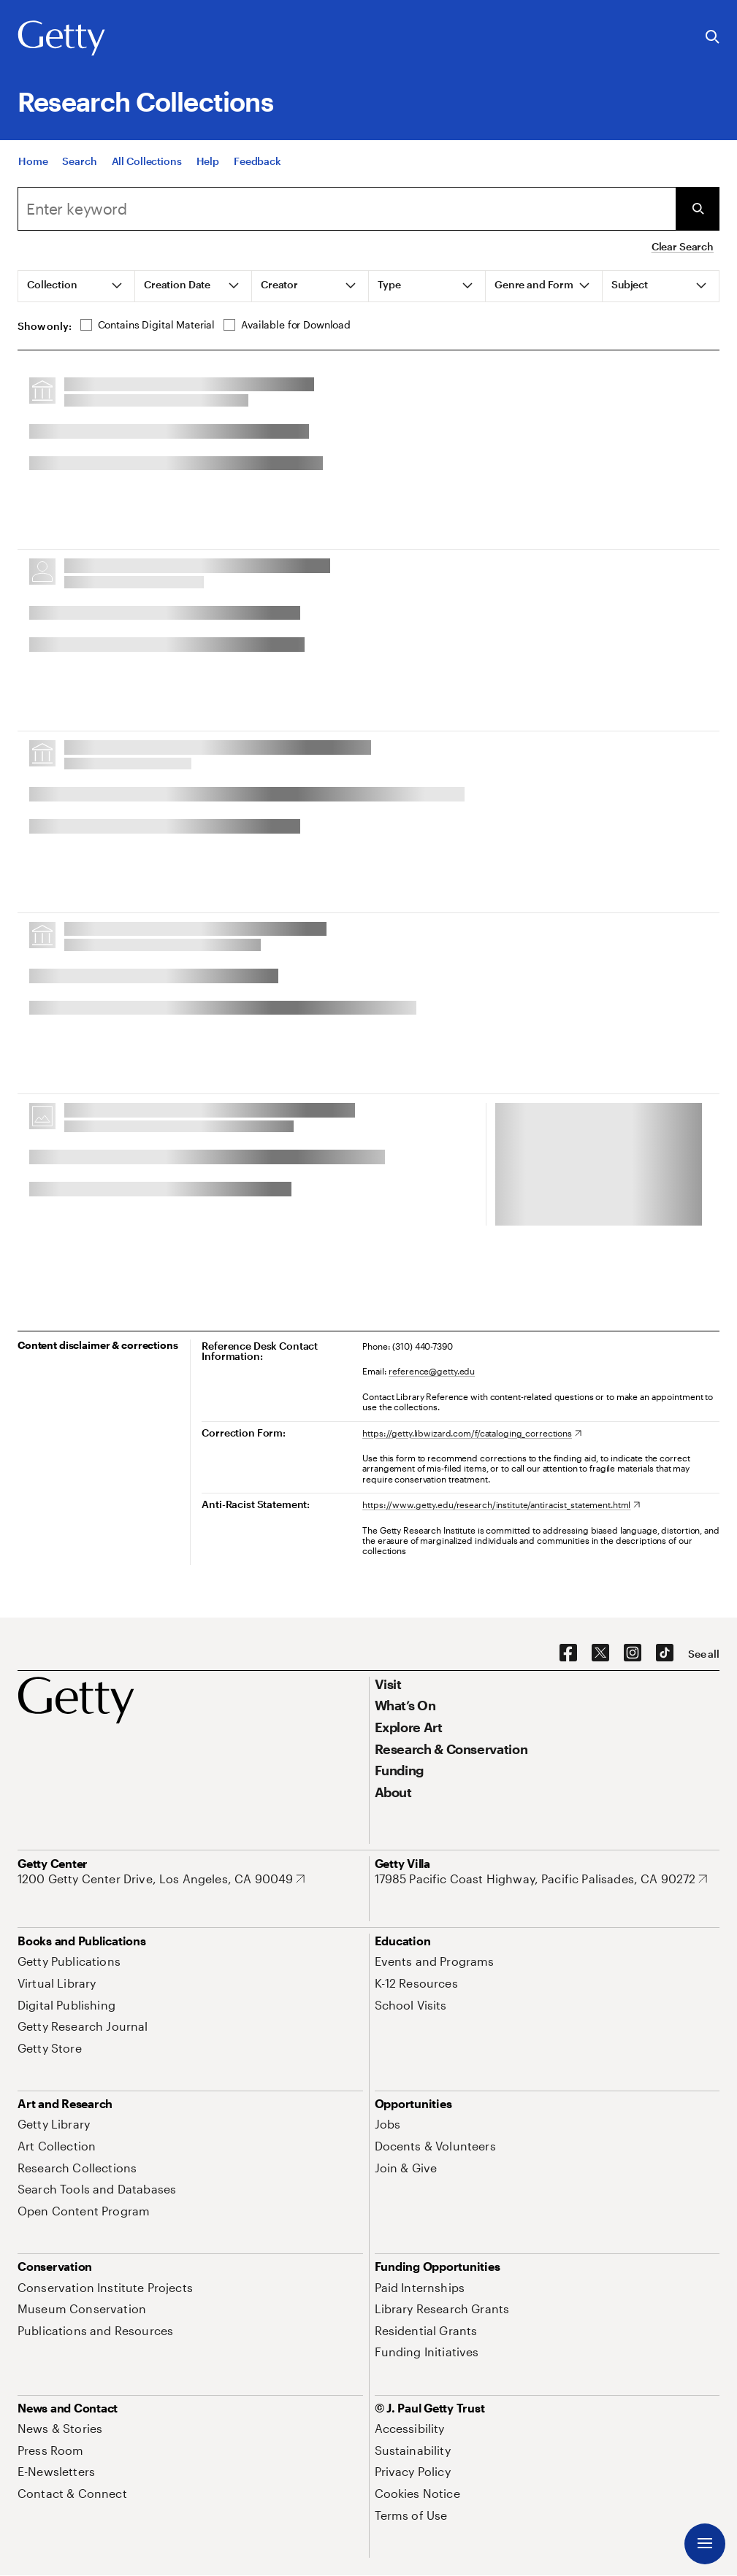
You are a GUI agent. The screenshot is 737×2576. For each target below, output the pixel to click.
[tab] (76, 286)
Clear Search (683, 246)
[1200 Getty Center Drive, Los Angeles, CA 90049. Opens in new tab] (161, 1879)
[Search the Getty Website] (712, 37)
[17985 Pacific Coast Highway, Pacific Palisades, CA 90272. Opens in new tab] (541, 1879)
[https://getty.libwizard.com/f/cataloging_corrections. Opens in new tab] (471, 1433)
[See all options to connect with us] (703, 1654)
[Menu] (704, 2543)
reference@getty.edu (432, 1371)
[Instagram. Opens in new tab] (632, 1653)
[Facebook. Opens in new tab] (568, 1653)
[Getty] (61, 38)
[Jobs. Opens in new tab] (388, 2124)
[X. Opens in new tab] (600, 1653)
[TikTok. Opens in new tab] (664, 1653)
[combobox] (347, 209)
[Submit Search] (697, 209)
